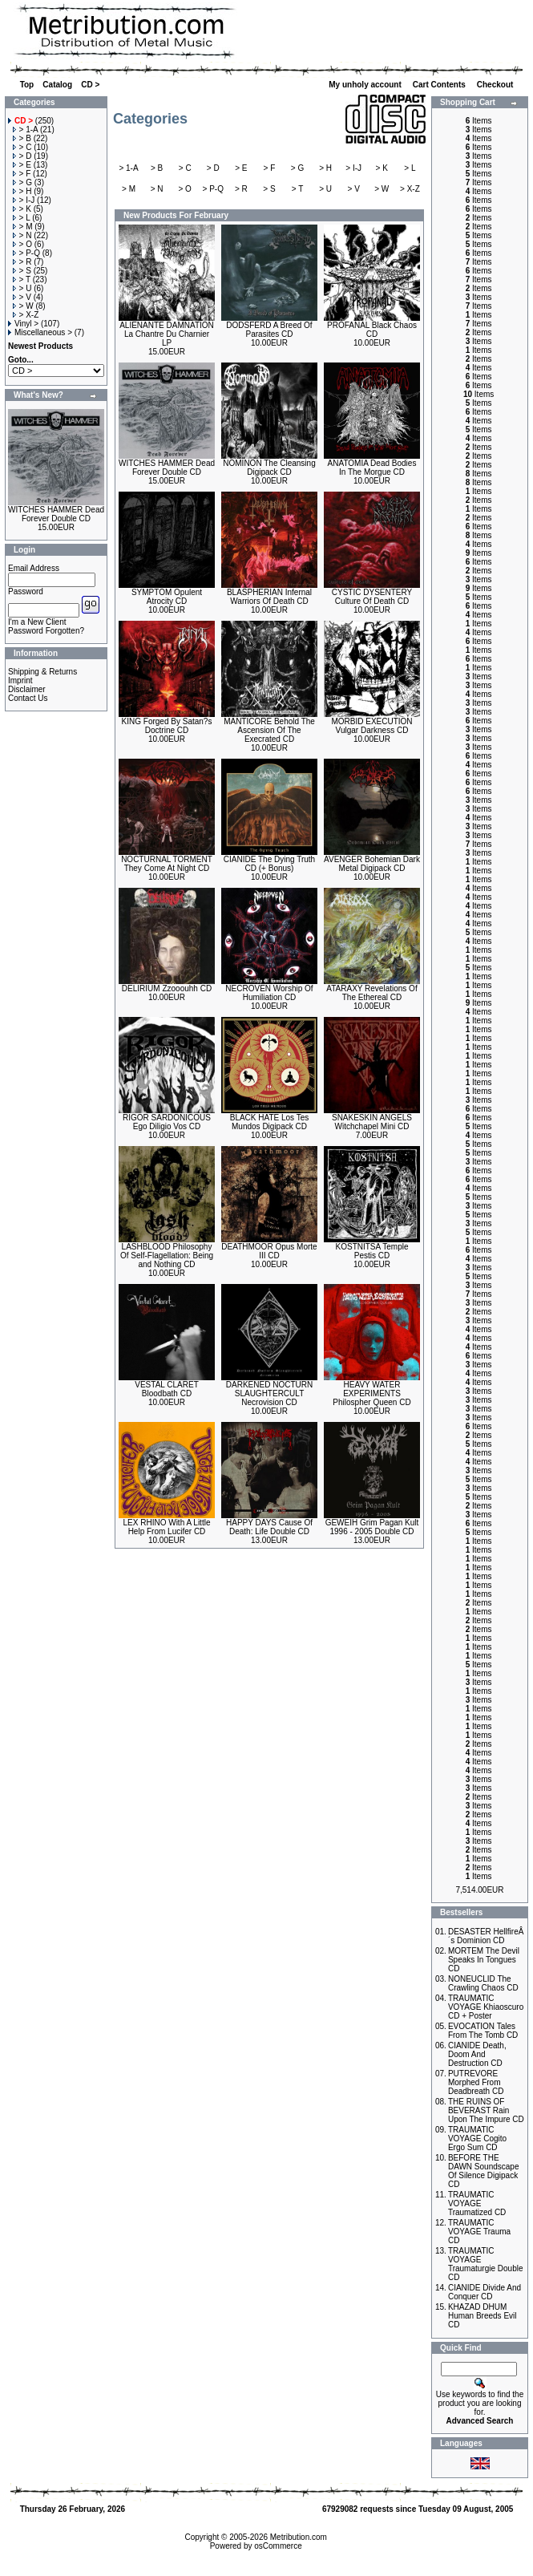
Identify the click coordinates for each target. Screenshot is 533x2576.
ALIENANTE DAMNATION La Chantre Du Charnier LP (166, 334)
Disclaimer (27, 689)
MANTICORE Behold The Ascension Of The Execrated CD (269, 730)
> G (22, 182)
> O (22, 244)
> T (21, 279)
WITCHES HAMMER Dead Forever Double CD (56, 514)
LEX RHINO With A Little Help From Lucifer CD (167, 1527)
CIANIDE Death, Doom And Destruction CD (477, 2054)
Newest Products (40, 346)
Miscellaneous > (40, 332)
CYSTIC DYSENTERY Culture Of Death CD (372, 597)
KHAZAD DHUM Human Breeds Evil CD (482, 2316)
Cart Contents (440, 84)
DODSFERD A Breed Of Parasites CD (269, 329)
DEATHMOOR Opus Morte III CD (269, 1251)
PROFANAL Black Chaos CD (372, 329)
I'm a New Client (37, 622)
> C (22, 147)
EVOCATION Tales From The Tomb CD (483, 2030)
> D (22, 156)
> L (21, 217)
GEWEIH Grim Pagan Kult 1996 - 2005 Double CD (372, 1527)
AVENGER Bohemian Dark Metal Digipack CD (372, 864)
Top (27, 84)
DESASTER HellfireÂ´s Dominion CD (485, 1936)
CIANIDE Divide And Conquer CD (484, 2292)
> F (22, 173)
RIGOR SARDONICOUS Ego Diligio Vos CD (167, 1122)
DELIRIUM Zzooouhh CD (167, 988)
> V (22, 297)
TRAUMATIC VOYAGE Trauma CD (479, 2231)
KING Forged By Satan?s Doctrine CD (167, 726)
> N (22, 235)
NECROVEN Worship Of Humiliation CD (269, 993)
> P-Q (26, 253)
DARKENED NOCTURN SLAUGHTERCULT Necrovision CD (269, 1393)
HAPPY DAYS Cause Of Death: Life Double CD (269, 1527)
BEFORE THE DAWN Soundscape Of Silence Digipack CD (483, 2171)
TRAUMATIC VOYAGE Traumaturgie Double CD (485, 2264)
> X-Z (26, 314)
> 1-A (25, 129)
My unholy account (366, 84)
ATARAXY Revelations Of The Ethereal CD (371, 993)
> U (22, 288)
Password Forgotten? (46, 630)
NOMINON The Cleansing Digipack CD (269, 467)
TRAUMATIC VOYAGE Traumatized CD (477, 2203)
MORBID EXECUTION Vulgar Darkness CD (371, 726)
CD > (90, 84)
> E (22, 164)
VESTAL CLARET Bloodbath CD (166, 1389)
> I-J (24, 200)
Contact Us (27, 698)
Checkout (496, 84)
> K (22, 209)
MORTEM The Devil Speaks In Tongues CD (483, 1959)
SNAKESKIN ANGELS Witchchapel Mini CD (372, 1122)
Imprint (20, 680)
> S (22, 270)
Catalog (57, 84)
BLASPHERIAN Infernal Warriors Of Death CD (269, 597)
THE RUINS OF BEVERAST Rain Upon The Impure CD (486, 2110)
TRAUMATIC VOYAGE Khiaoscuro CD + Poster (485, 2007)
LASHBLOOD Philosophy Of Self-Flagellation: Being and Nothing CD (166, 1255)
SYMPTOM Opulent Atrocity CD (166, 597)
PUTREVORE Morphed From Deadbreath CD (475, 2082)
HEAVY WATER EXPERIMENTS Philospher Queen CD (371, 1393)
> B (22, 138)
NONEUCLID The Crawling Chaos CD (483, 1983)
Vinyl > (23, 323)
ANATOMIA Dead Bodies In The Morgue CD (372, 467)
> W (23, 306)
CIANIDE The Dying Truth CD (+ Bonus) (269, 864)
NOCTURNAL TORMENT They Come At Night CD (166, 864)
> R (22, 261)
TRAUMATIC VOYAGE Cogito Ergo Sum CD (477, 2138)
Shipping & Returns (42, 671)
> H (22, 191)
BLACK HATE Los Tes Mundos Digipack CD (269, 1122)
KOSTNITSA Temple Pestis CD (372, 1251)
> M (23, 226)
